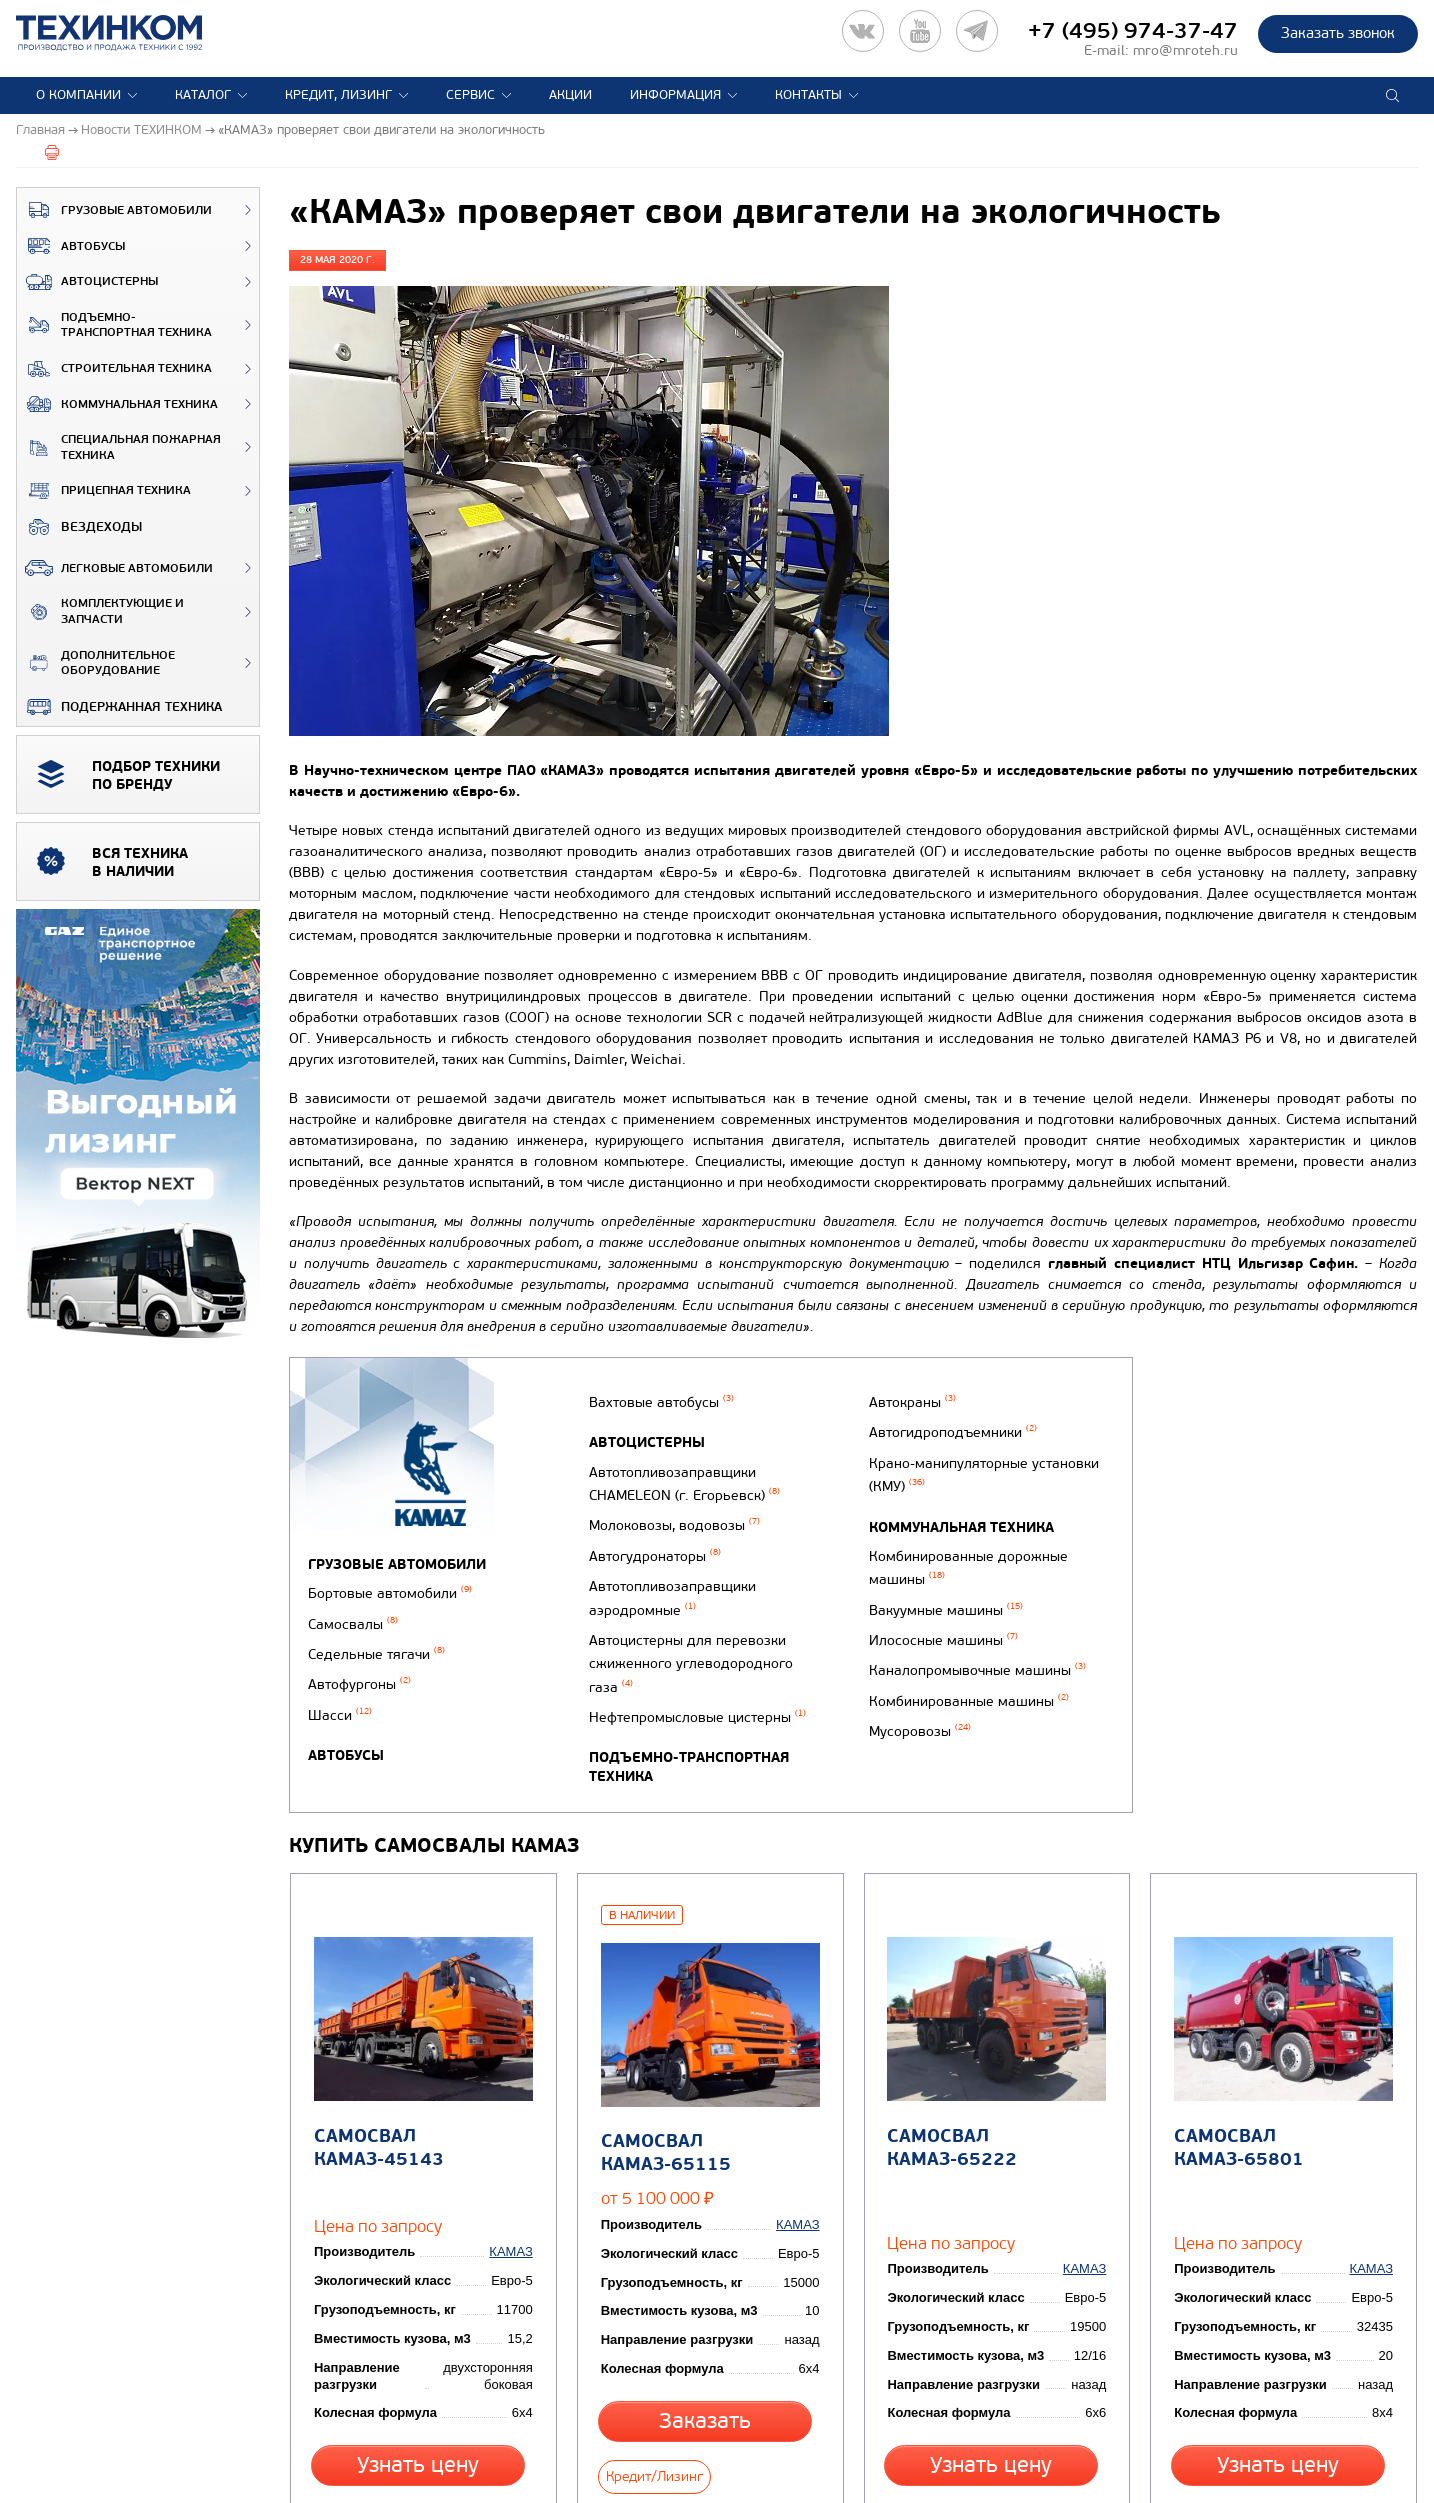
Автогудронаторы (651, 1560)
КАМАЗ (515, 2157)
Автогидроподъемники (947, 1469)
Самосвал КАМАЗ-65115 (661, 2089)
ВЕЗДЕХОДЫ (79, 527)
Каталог (203, 95)
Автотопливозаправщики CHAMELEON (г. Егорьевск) (680, 1499)
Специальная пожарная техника (119, 447)
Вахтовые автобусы (657, 1425)
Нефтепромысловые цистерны (693, 1692)
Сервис (470, 95)
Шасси (340, 1693)
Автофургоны (359, 1667)
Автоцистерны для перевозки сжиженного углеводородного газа (687, 1648)
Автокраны (906, 1443)
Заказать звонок (1338, 33)
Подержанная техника (119, 707)
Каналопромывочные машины (971, 1674)
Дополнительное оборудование (96, 663)
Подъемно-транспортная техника (114, 325)
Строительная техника (114, 369)
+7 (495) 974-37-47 (1133, 31)
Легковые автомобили (115, 568)
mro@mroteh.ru (1185, 50)
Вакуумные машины (940, 1622)
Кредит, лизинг (338, 95)
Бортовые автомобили (390, 1590)
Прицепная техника (104, 491)
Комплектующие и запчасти (100, 611)
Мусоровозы (914, 1725)
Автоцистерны (87, 282)
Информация (675, 95)
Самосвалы (353, 1616)
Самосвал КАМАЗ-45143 (374, 2087)
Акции (570, 95)
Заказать (649, 2369)
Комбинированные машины (963, 1699)
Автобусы (71, 246)
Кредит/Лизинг (768, 2369)
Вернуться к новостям (355, 2458)
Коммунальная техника (117, 404)
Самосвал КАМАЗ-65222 (948, 2087)
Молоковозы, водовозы (670, 1534)
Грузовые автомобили (114, 210)
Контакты (808, 95)
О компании (78, 95)
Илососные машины (937, 1648)
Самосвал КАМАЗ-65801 (1234, 2087)
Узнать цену (418, 2369)
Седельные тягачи (376, 1642)
